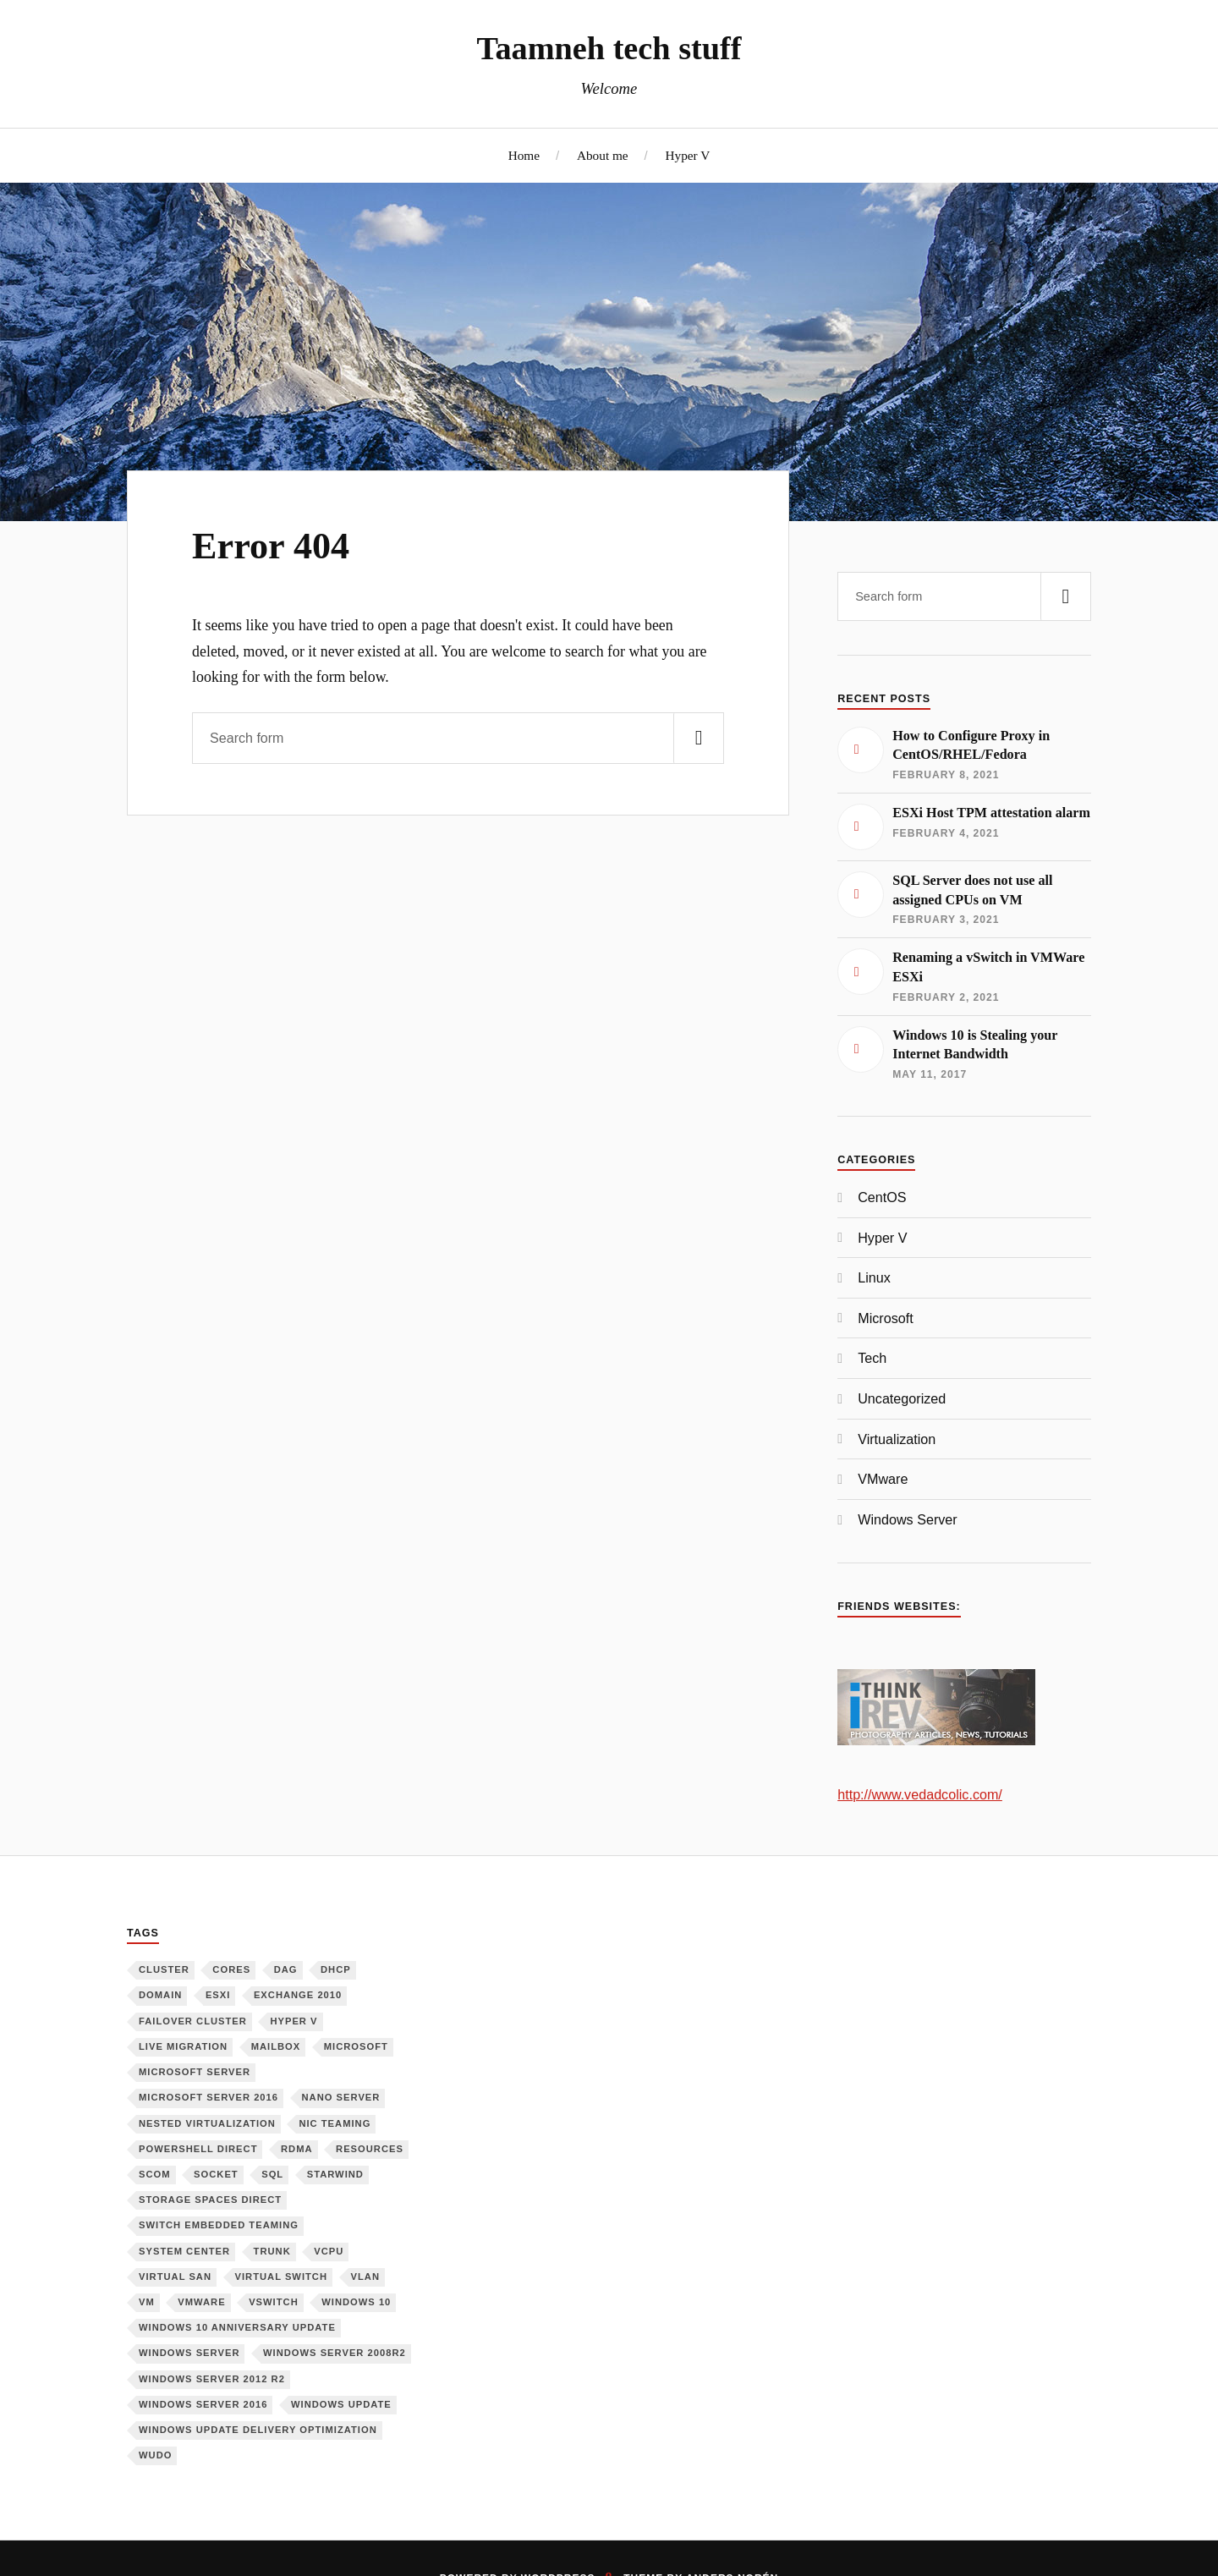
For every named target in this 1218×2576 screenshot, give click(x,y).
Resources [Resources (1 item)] (369, 2149)
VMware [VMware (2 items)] (201, 2302)
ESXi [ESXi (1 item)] (218, 1995)
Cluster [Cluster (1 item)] (164, 1969)
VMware (883, 1478)
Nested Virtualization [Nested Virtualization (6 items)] (207, 2123)
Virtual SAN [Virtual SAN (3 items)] (175, 2276)
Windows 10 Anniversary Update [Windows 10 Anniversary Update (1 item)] (237, 2327)
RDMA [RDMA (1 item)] (297, 2149)
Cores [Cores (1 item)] (231, 1969)
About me (602, 155)
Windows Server (907, 1519)
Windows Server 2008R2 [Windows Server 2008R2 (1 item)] (334, 2353)
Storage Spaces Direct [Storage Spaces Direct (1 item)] (210, 2199)
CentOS (882, 1197)
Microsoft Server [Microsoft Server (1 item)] (194, 2072)
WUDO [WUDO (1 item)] (155, 2455)
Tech (872, 1357)
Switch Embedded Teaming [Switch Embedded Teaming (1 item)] (219, 2225)
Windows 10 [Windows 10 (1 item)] (356, 2302)
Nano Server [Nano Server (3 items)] (341, 2097)
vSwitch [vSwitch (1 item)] (274, 2302)
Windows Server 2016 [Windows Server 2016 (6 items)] (203, 2404)
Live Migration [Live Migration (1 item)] (183, 2046)
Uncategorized (902, 1398)
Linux (874, 1277)
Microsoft (885, 1318)
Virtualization (896, 1439)
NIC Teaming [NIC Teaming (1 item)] (334, 2123)
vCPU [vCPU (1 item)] (328, 2251)
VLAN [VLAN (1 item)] (365, 2276)
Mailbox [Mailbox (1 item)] (276, 2046)
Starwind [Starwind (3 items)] (335, 2174)
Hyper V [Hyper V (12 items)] (293, 2021)
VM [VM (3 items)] (147, 2302)
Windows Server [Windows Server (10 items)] (189, 2353)
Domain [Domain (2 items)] (160, 1995)
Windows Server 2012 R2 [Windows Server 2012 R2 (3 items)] (212, 2379)
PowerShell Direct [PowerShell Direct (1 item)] (198, 2149)
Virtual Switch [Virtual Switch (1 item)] (281, 2276)
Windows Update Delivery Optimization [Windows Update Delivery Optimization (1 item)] (258, 2430)
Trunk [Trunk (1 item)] (272, 2251)
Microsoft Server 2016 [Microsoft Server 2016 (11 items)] (208, 2097)
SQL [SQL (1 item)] (272, 2174)
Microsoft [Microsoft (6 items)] (356, 2046)
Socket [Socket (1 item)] (216, 2174)
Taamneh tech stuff (608, 48)
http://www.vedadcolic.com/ (919, 1794)
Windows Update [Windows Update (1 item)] (341, 2404)
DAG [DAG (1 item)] (286, 1969)
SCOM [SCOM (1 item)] (155, 2174)
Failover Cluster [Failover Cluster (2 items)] (193, 2021)
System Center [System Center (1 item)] (184, 2251)
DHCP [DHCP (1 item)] (336, 1969)
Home (524, 155)
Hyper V (687, 155)
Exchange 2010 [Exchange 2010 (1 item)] (298, 1995)
